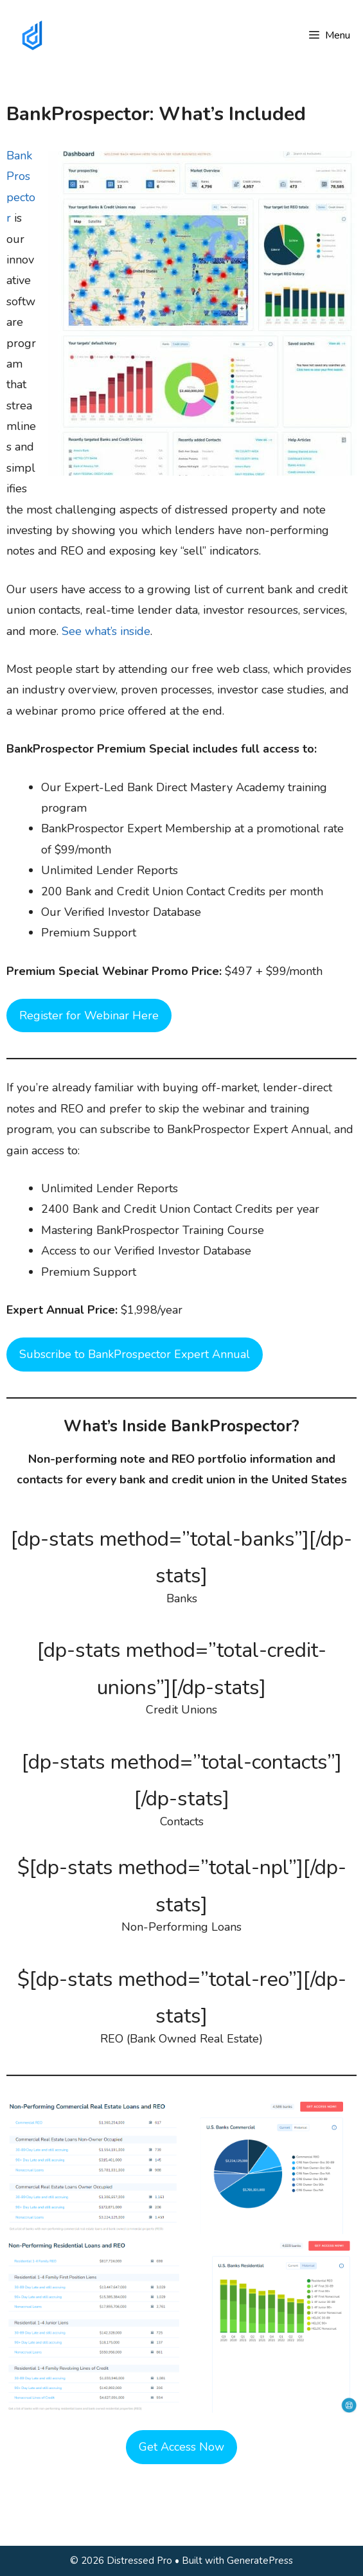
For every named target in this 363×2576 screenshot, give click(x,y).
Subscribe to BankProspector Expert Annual (134, 1354)
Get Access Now (181, 2447)
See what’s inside (106, 631)
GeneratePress (260, 2560)
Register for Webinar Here (89, 1015)
